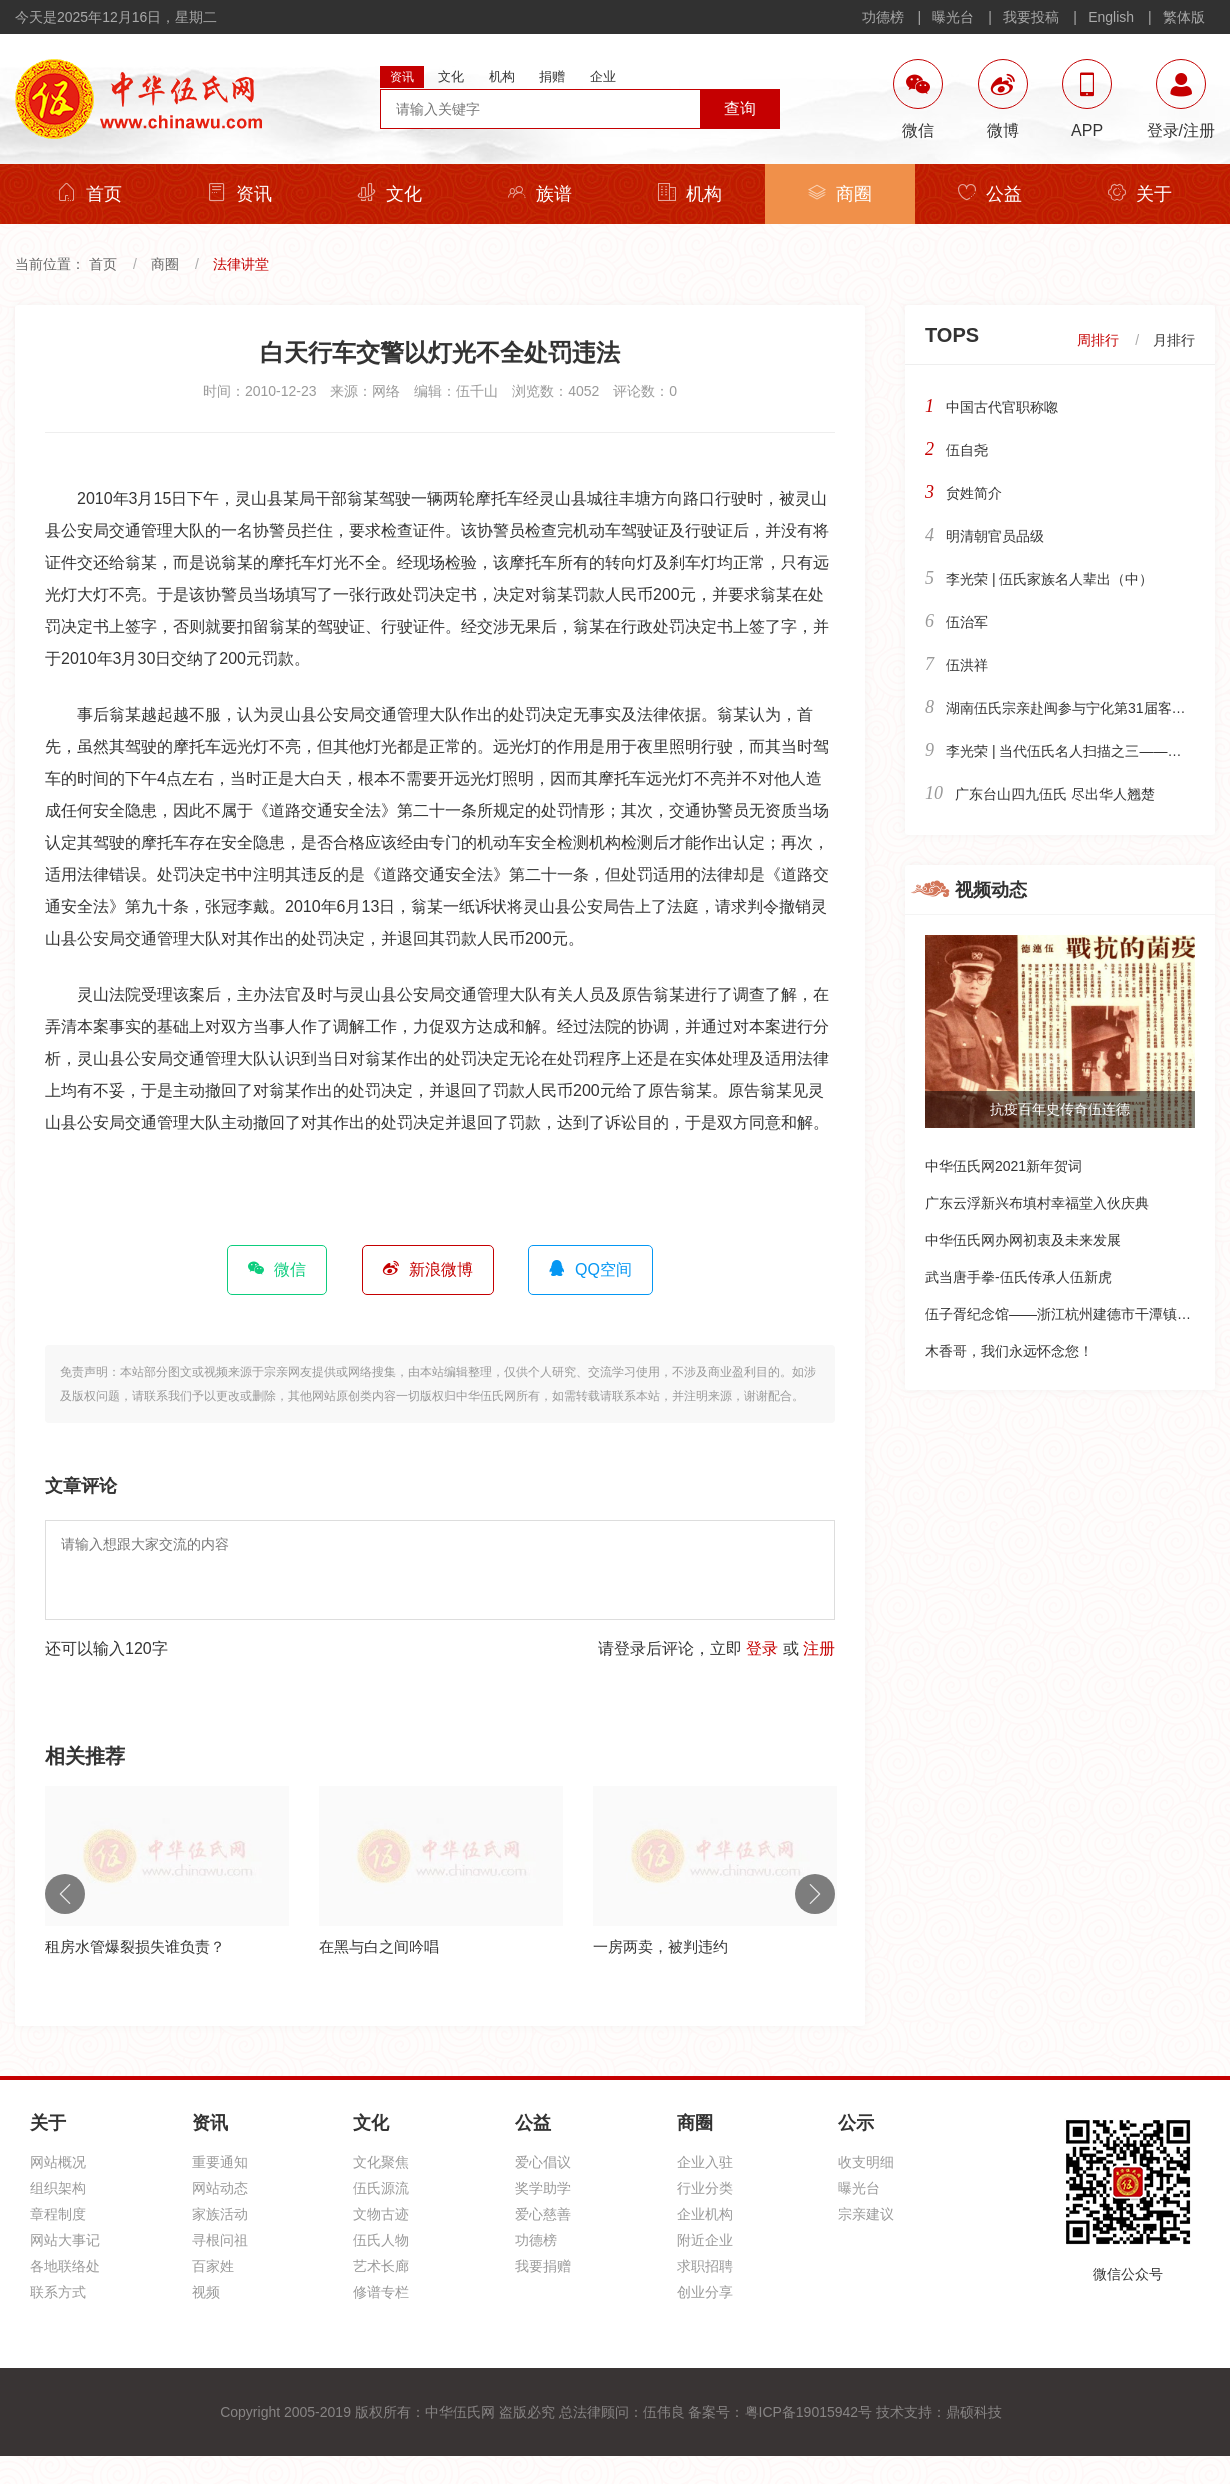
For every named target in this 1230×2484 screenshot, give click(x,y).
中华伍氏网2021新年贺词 (1003, 1166)
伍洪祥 (967, 665)
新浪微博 (428, 1269)
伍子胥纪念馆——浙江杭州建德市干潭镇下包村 (1072, 1314)
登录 (762, 1648)
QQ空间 (590, 1269)
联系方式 (58, 2292)
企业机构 (705, 2214)
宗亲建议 (866, 2214)
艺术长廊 (381, 2266)
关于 (1140, 193)
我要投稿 (1031, 17)
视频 (206, 2292)
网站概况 (58, 2162)
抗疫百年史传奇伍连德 (1060, 1109)
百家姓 (213, 2266)
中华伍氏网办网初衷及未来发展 (1023, 1240)
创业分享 (705, 2292)
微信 (277, 1269)
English (1111, 17)
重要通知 (220, 2162)
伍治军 (967, 622)
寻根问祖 (220, 2240)
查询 (740, 108)
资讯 (240, 193)
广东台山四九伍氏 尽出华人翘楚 (1055, 794)
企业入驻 (705, 2162)
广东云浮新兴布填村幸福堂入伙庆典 (1037, 1203)
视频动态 (991, 890)
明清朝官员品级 (995, 536)
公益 (990, 193)
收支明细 (866, 2162)
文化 (390, 193)
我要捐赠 (543, 2266)
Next (815, 1894)
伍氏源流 (381, 2188)
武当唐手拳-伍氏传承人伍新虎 (1018, 1277)
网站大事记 (65, 2240)
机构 (690, 193)
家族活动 (220, 2214)
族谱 (540, 193)
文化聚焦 (381, 2162)
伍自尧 (967, 450)
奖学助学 (543, 2188)
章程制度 (58, 2214)
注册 (819, 1648)
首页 (90, 193)
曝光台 (953, 17)
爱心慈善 (543, 2214)
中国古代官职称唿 (1002, 407)
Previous (65, 1894)
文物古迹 (381, 2214)
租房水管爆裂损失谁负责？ (135, 1946)
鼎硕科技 (974, 2412)
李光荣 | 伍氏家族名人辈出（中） (1049, 579)
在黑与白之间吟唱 (379, 1946)
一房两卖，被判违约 (660, 1946)
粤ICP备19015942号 (809, 2412)
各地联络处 (65, 2266)
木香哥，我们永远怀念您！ (1009, 1351)
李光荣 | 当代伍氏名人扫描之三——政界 (1070, 751)
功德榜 (883, 17)
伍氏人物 (381, 2240)
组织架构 (58, 2188)
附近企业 (705, 2240)
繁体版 (1184, 17)
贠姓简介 (974, 493)
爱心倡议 (543, 2162)
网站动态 (220, 2188)
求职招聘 (705, 2266)
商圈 (840, 193)
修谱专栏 (381, 2292)
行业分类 (705, 2188)
